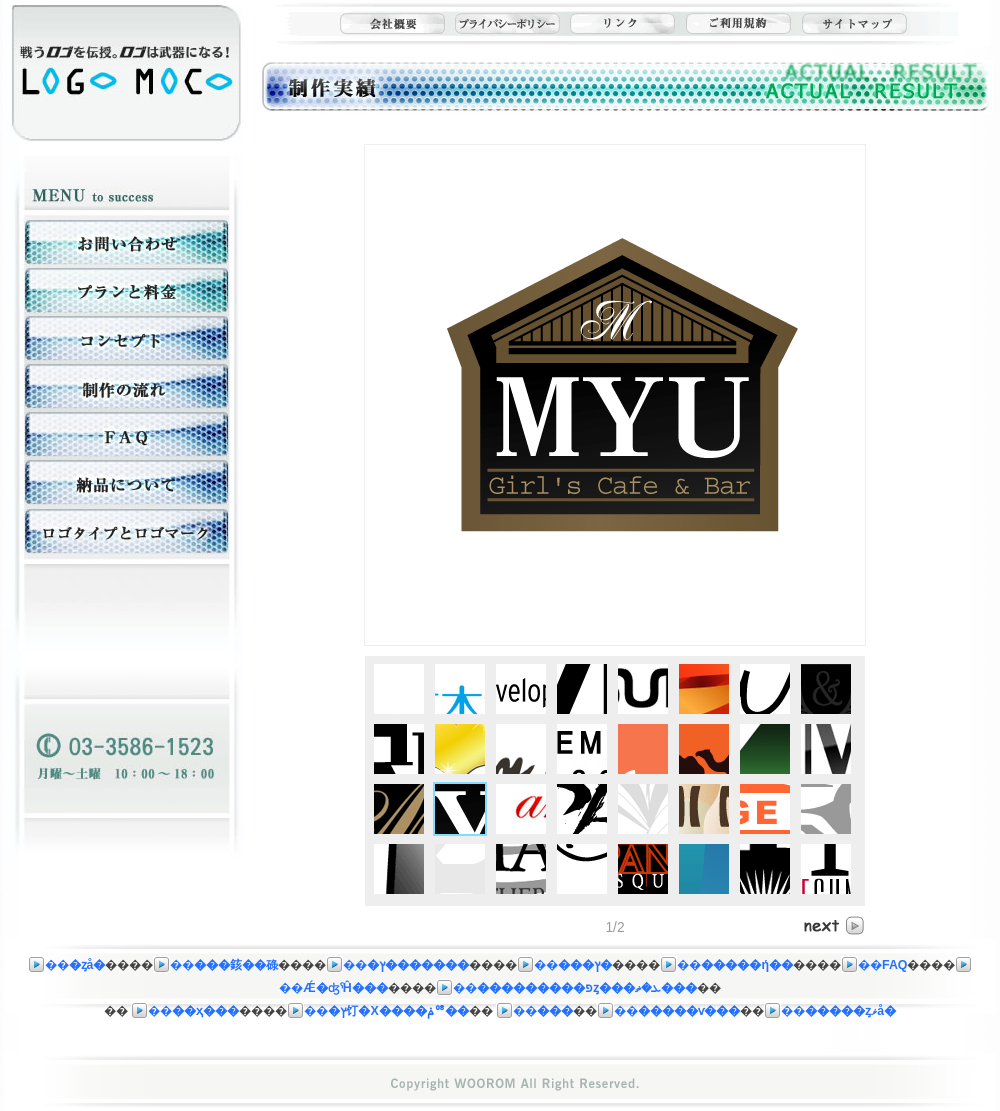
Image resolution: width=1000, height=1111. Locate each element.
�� (67, 965)
